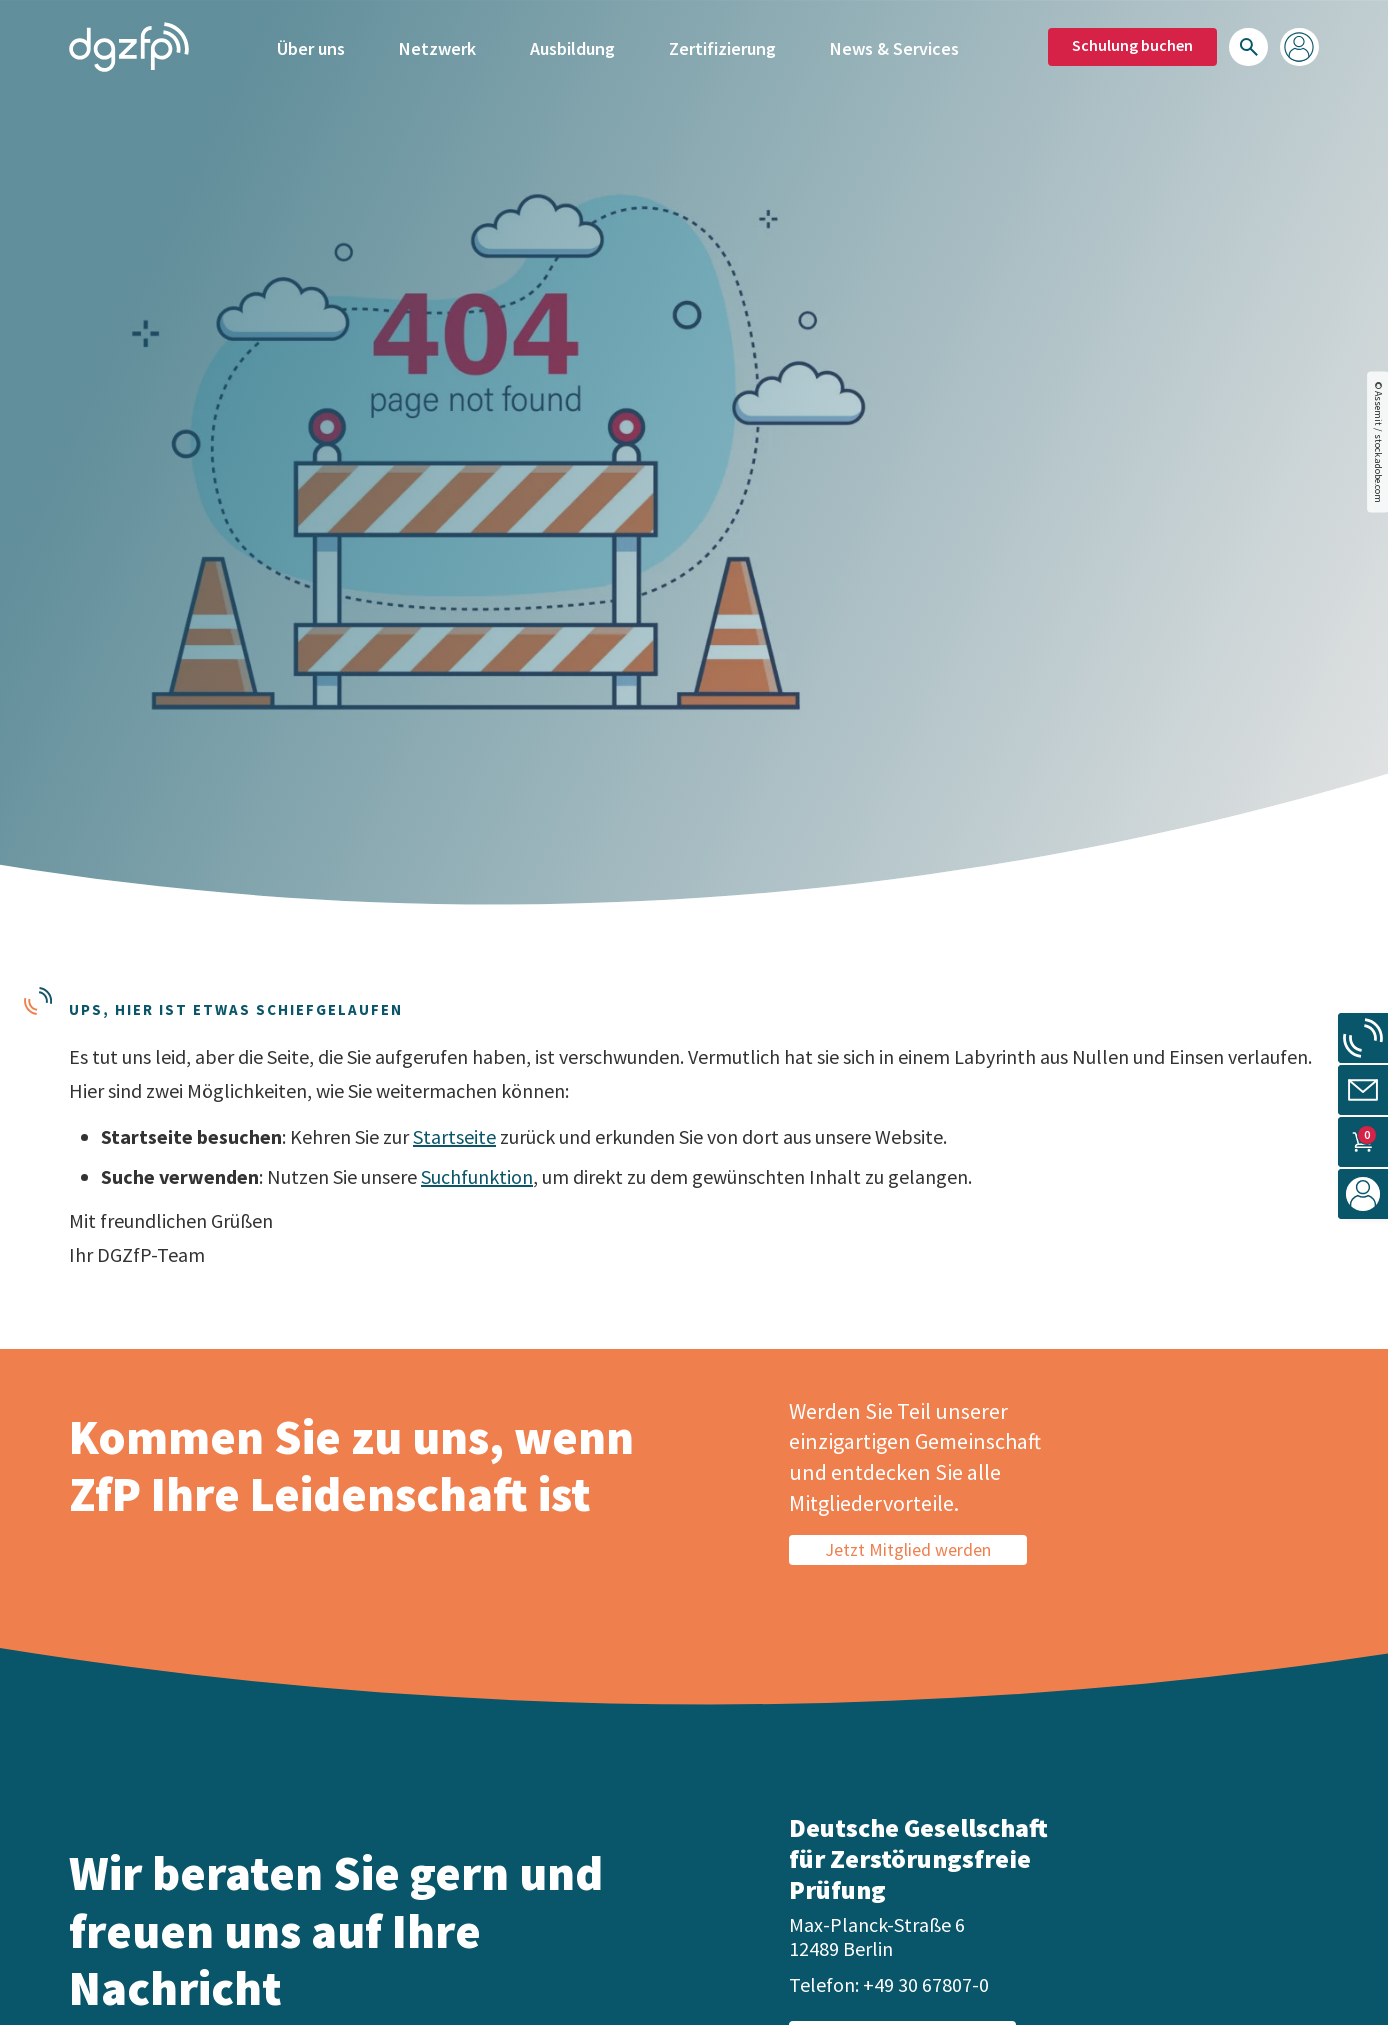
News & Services (894, 47)
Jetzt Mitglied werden (908, 1549)
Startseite (454, 1136)
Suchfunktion (477, 1176)
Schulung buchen (1132, 45)
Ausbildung (572, 47)
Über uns (311, 47)
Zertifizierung (722, 47)
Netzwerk (437, 47)
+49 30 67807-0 (926, 1984)
